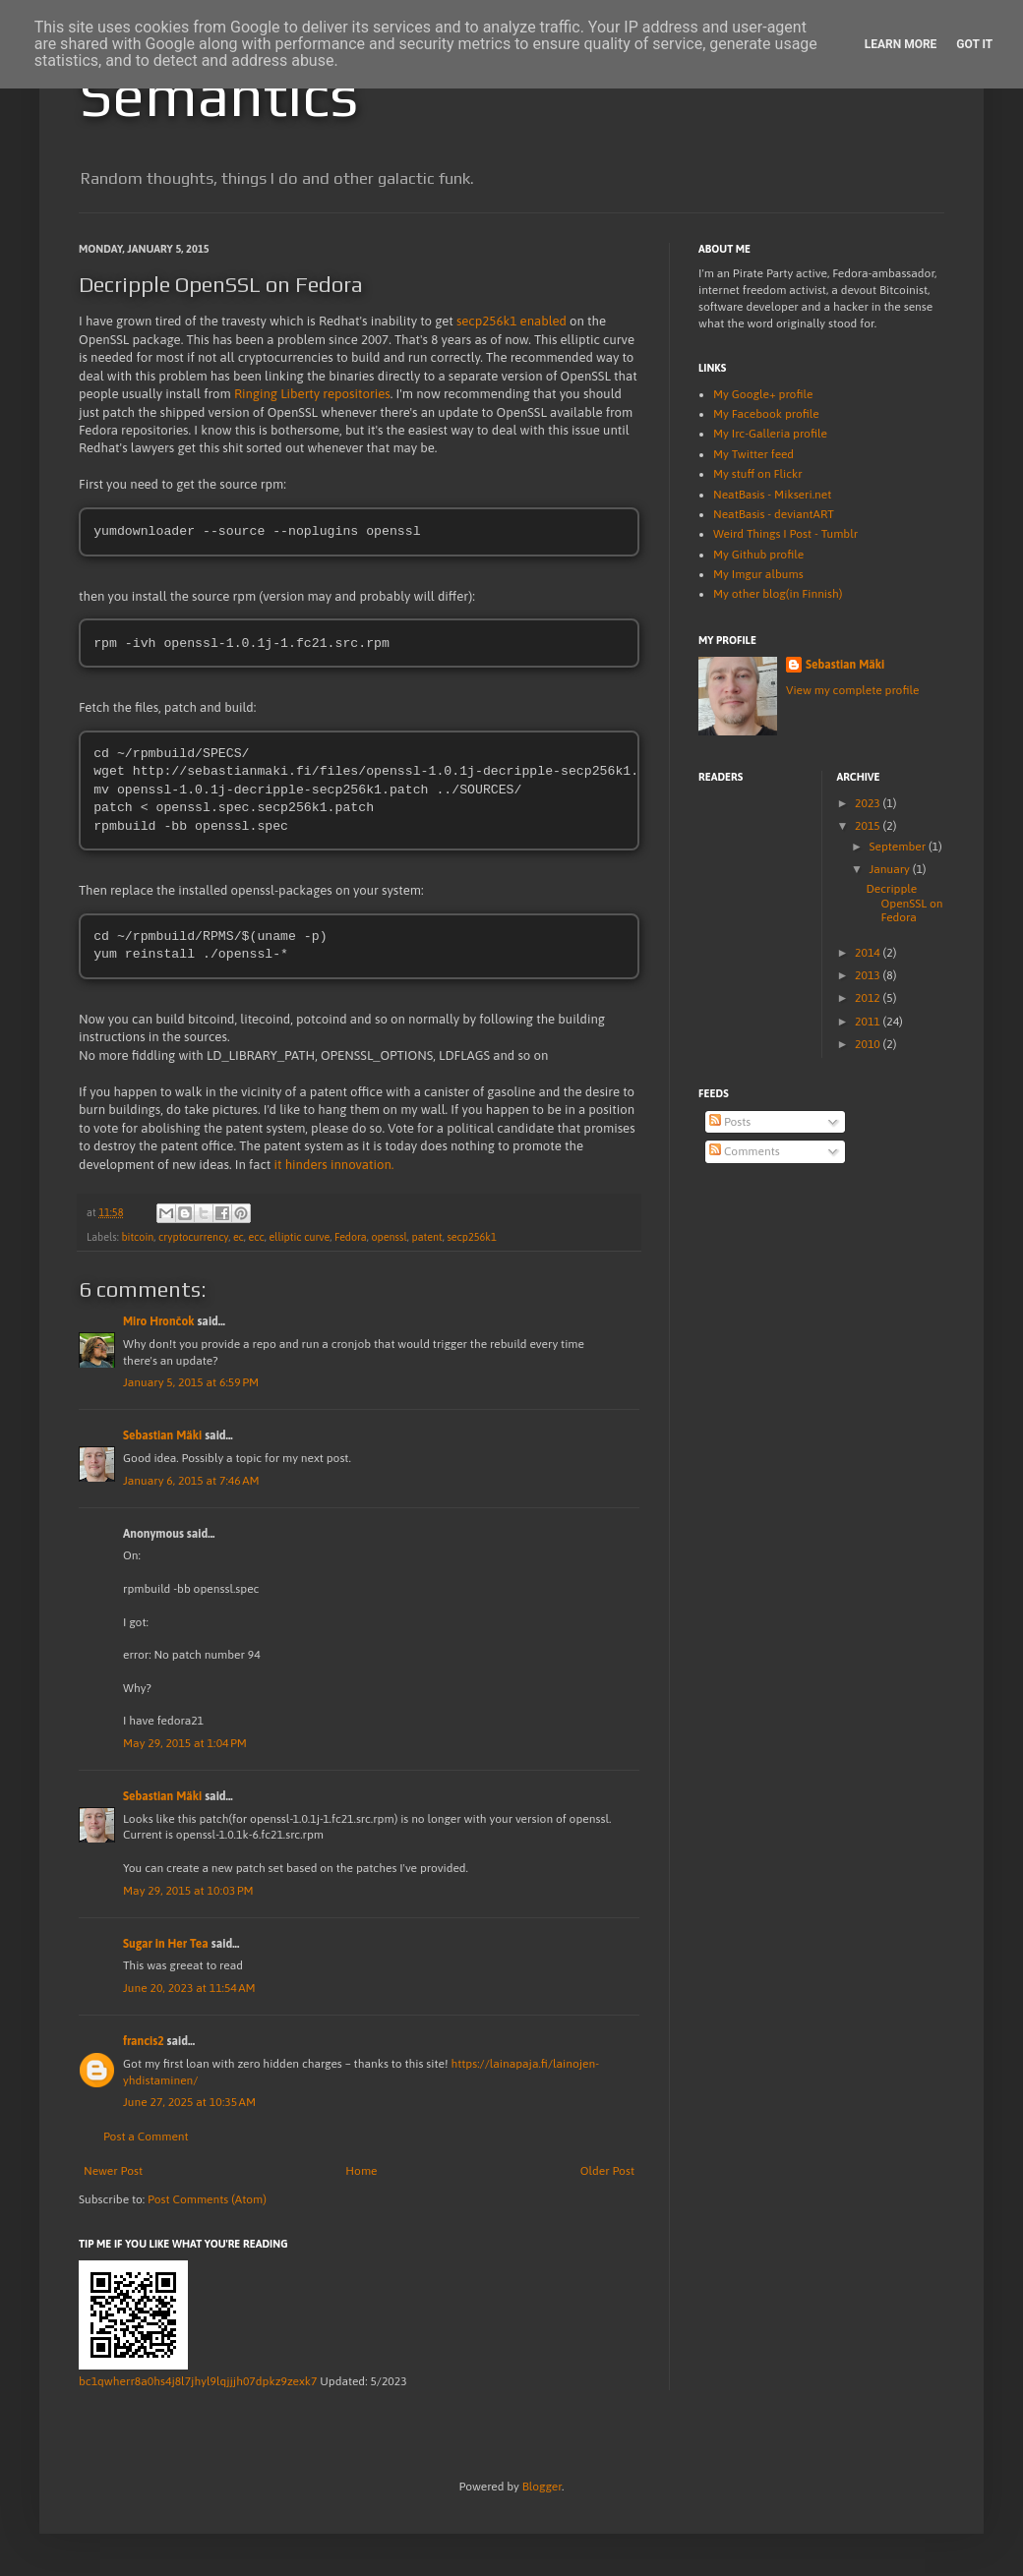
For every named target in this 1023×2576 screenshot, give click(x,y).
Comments (744, 1151)
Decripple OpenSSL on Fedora (904, 903)
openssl (388, 1239)
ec (238, 1239)
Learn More (901, 44)
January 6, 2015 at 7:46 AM (191, 1483)
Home (361, 2173)
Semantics (218, 95)
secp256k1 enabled (511, 321)
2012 (869, 998)
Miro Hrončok (159, 1323)
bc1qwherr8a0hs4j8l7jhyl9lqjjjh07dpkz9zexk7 (198, 2383)
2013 (869, 975)
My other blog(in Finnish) (777, 594)
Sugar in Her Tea (166, 1946)
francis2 (143, 2043)
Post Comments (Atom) (207, 2201)
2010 (869, 1044)
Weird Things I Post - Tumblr (785, 534)
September (899, 846)
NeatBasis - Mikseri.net (772, 494)
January (890, 869)
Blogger (542, 2488)
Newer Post (113, 2173)
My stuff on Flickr (758, 474)
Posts (730, 1122)
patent (426, 1239)
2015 (869, 826)
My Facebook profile (766, 414)
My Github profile (758, 554)
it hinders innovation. (334, 1166)
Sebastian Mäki (162, 1437)
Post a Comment (146, 2138)
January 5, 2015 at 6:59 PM (191, 1384)
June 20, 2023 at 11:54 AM (189, 1990)
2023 (869, 803)
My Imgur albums (758, 574)
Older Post (607, 2173)
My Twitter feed (753, 454)
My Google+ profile (762, 394)
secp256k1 (471, 1239)
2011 (869, 1021)
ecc (257, 1239)
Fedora (350, 1239)
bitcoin (137, 1239)
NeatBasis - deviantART (773, 514)
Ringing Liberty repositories (312, 393)
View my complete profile (852, 690)
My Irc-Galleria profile (770, 433)
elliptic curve (299, 1239)
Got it (974, 44)
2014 (869, 953)
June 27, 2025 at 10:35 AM (189, 2104)
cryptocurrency (193, 1239)
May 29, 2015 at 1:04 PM (185, 1745)
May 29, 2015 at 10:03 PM (188, 1893)
